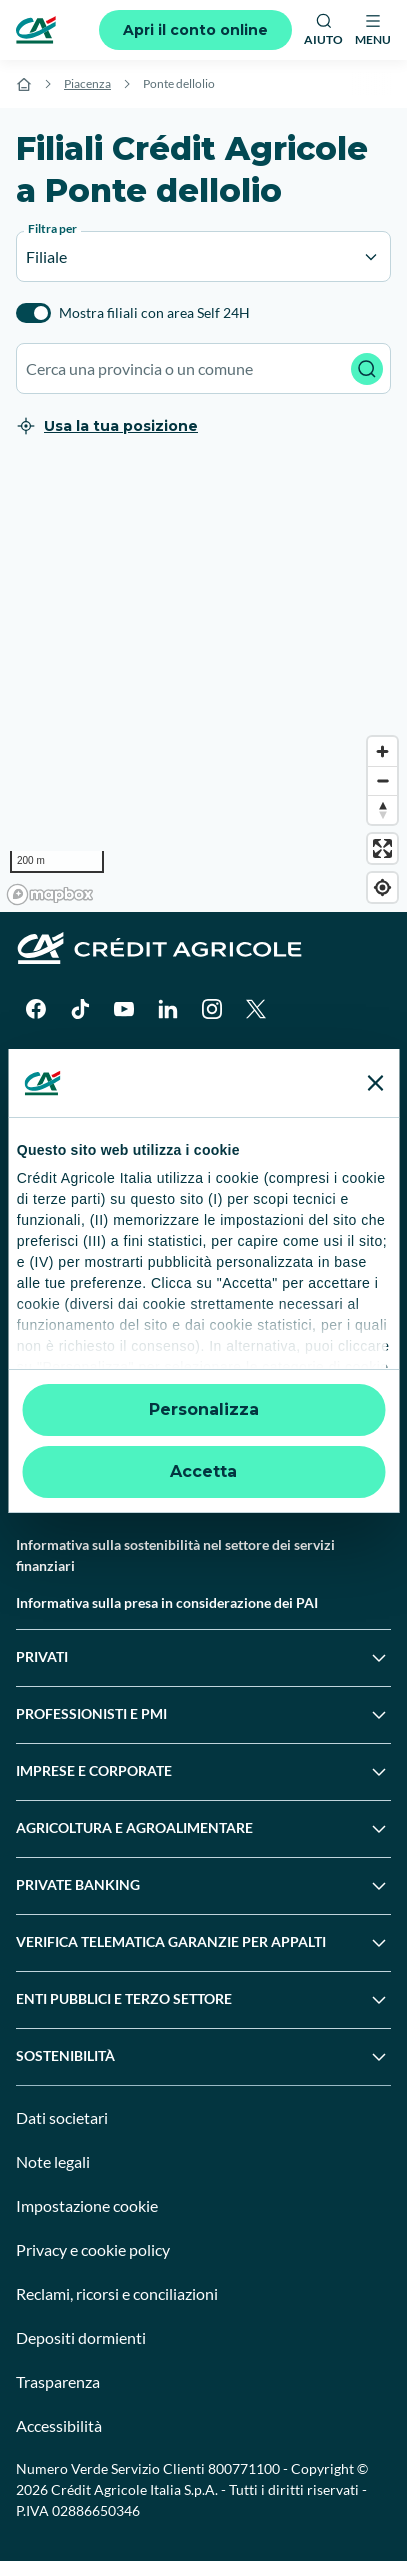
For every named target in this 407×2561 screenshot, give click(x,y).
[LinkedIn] (168, 1009)
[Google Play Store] (76, 1068)
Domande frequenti (76, 1248)
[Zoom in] (382, 751)
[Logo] (36, 30)
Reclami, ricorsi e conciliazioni (117, 2293)
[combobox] (203, 368)
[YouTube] (124, 1009)
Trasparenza (58, 2381)
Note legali (53, 2161)
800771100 (244, 2468)
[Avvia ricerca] (367, 369)
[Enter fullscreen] (382, 848)
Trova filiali (50, 1174)
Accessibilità (59, 2425)
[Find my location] (382, 887)
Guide (34, 1396)
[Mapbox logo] (50, 894)
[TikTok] (80, 1009)
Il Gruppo (45, 1137)
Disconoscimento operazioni (105, 1470)
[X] (256, 1009)
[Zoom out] (382, 780)
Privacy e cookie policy (93, 2249)
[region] (203, 687)
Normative (49, 1433)
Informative (52, 1507)
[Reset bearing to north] (382, 809)
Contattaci (48, 1211)
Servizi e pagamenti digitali (99, 1322)
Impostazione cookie (87, 2205)
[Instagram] (212, 1009)
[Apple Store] (212, 1068)
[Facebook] (36, 1009)
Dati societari (62, 2117)
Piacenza (87, 83)
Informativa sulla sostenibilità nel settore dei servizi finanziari (175, 1555)
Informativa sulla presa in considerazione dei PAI (167, 1602)
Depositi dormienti (81, 2337)
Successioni (52, 1285)
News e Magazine (70, 1359)
